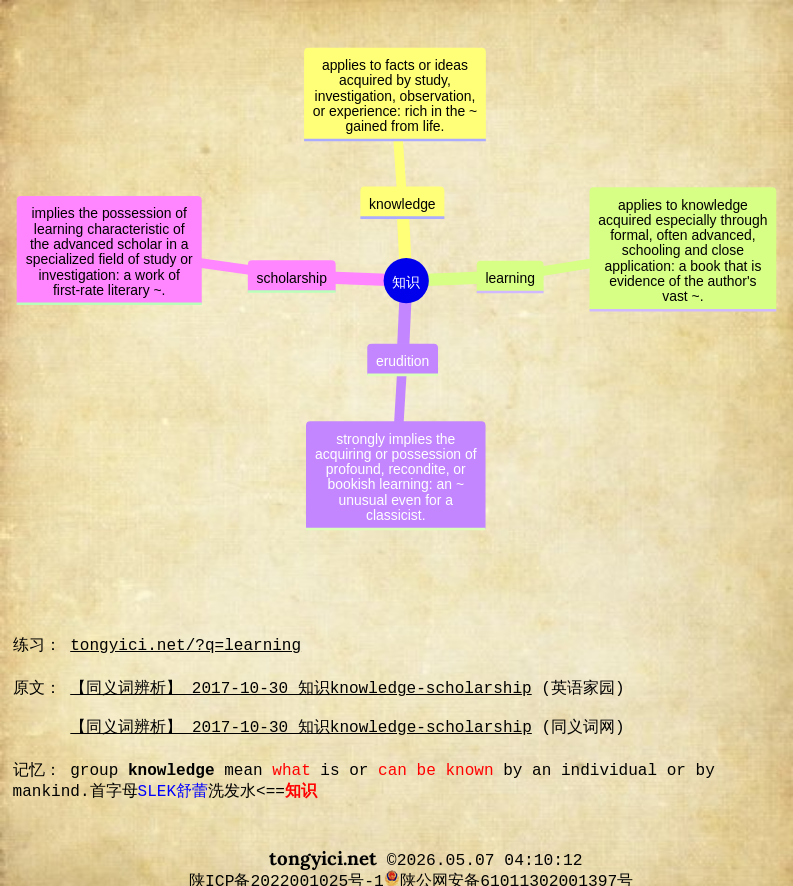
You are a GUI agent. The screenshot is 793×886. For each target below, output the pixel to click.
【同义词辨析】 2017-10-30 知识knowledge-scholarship (300, 689)
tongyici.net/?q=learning (185, 646)
